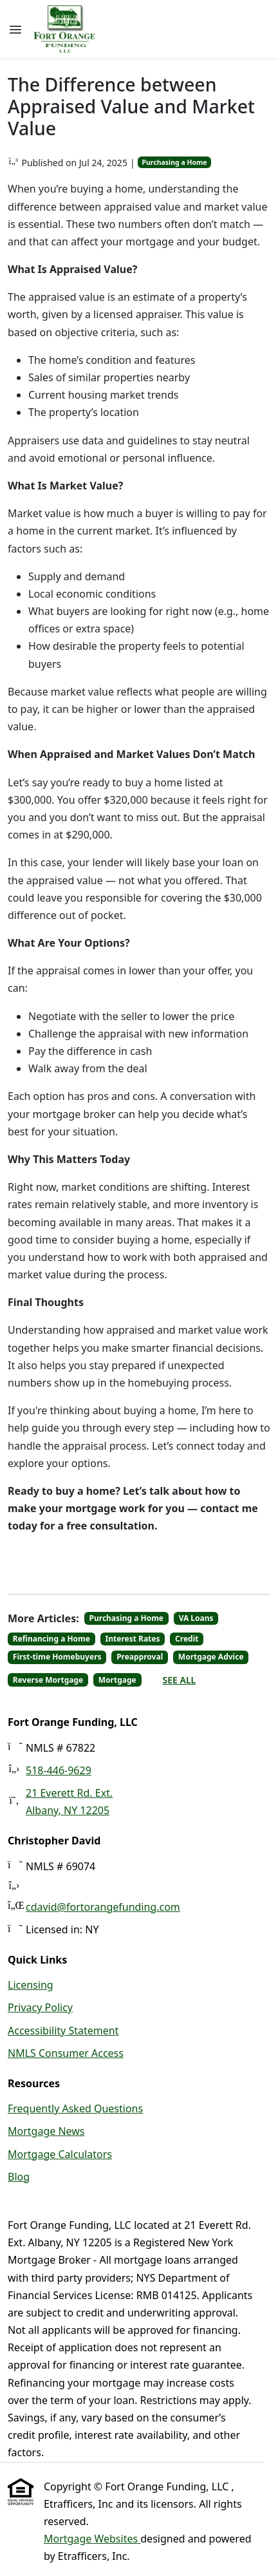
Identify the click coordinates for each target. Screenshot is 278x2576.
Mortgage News (46, 2131)
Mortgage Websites (92, 2539)
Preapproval (139, 1656)
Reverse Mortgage (48, 1679)
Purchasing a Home (174, 162)
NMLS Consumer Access (66, 2053)
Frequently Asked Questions (75, 2108)
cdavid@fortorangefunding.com (103, 1907)
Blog (19, 2177)
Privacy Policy (40, 2007)
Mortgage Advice (211, 1656)
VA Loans (196, 1618)
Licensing (30, 1985)
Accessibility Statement (63, 2030)
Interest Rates (133, 1638)
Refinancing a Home (51, 1638)
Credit (186, 1638)
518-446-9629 (58, 1770)
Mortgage (117, 1679)
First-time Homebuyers (57, 1656)
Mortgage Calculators (60, 2154)
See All (179, 1680)
